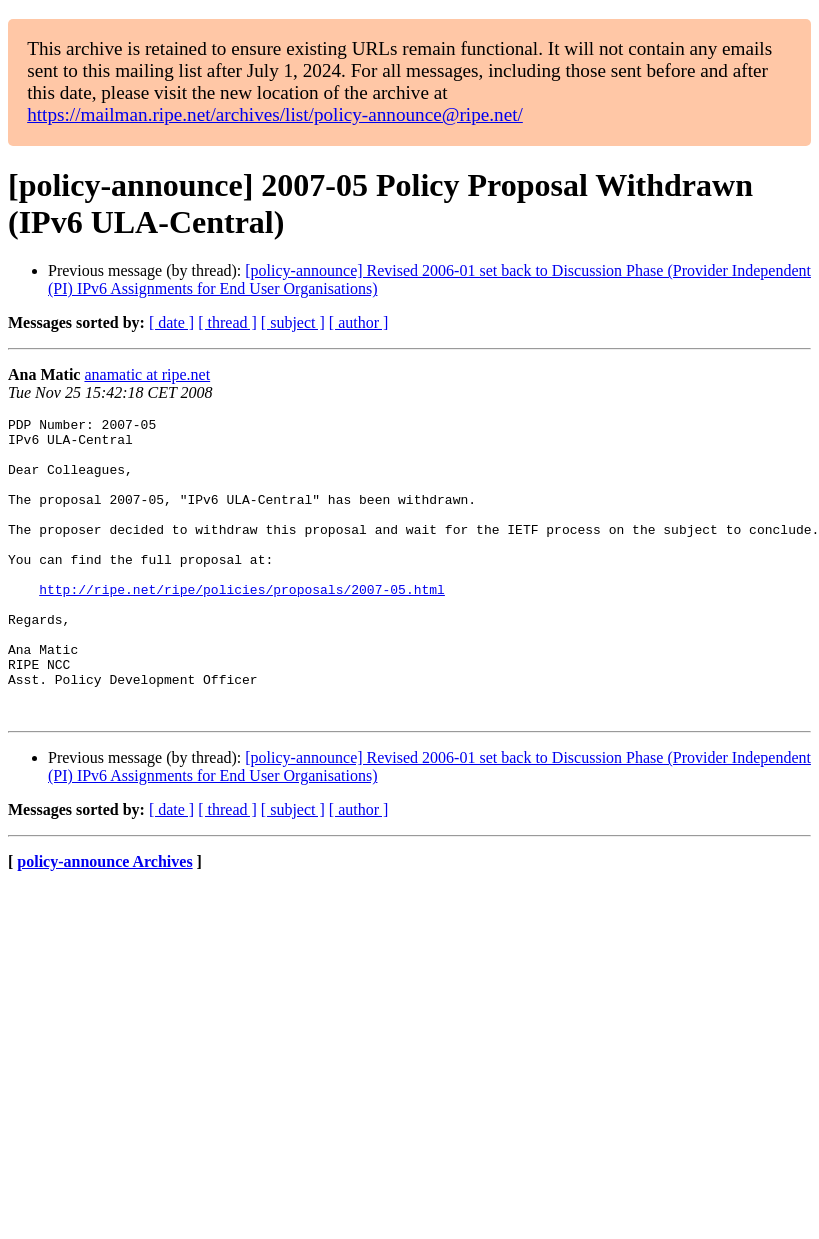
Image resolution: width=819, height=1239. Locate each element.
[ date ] (171, 322)
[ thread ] (227, 322)
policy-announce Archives (104, 921)
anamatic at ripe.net (147, 374)
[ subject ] (293, 322)
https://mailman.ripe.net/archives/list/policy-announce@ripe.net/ (275, 114)
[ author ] (359, 322)
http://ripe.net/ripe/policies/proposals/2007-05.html (242, 625)
